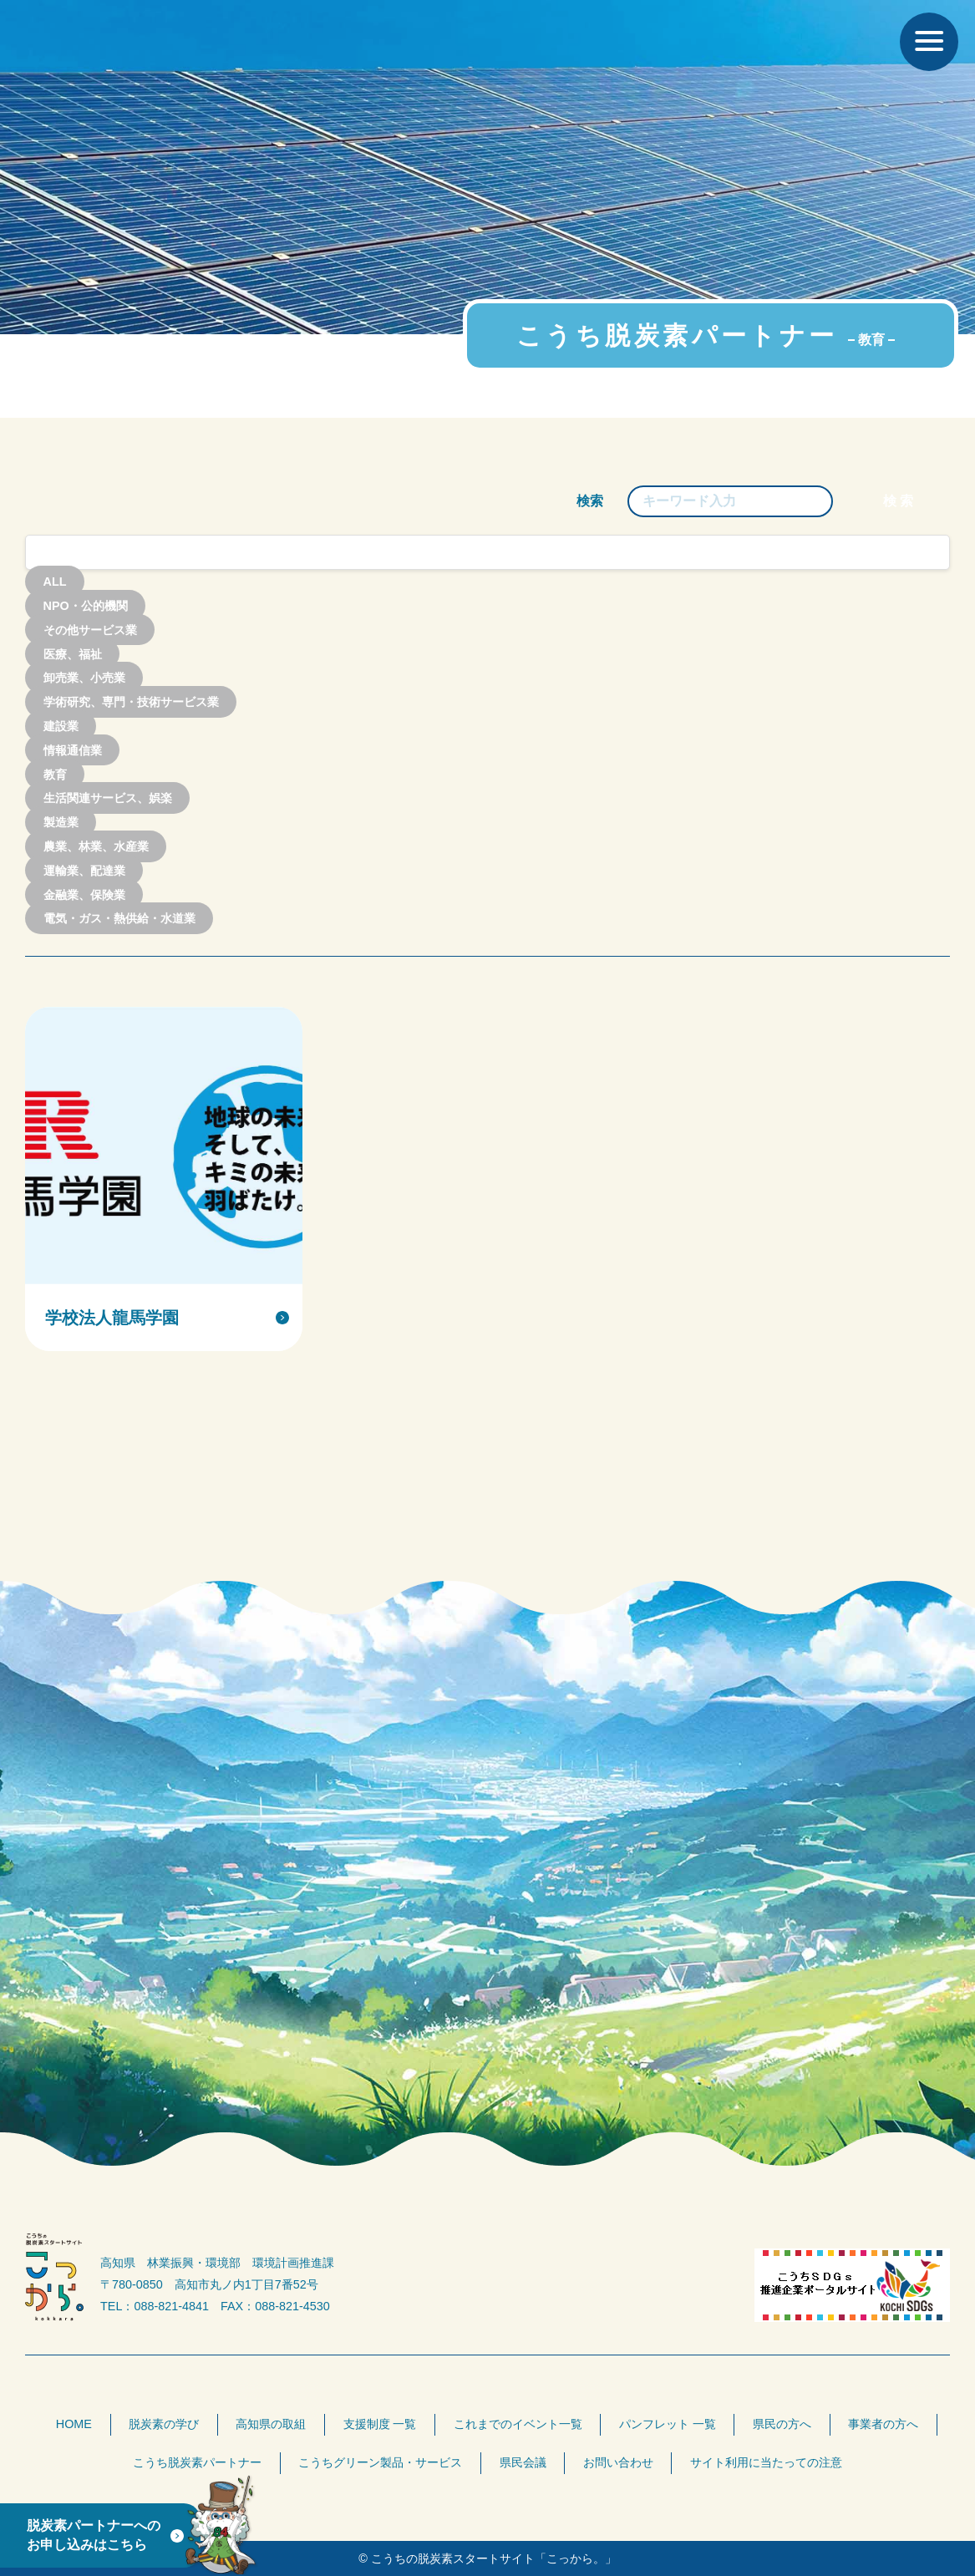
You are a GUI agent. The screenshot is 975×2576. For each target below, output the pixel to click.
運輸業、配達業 (84, 870)
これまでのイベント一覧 (518, 2424)
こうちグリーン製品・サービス (380, 2462)
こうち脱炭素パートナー (197, 2462)
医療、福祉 (72, 653)
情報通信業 (72, 750)
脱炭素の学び (164, 2424)
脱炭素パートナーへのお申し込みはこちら (93, 2534)
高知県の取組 (271, 2424)
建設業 (61, 726)
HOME (74, 2424)
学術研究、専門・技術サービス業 (131, 702)
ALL (55, 581)
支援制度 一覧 (380, 2424)
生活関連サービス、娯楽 (107, 798)
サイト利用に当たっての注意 (766, 2462)
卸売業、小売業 (84, 677)
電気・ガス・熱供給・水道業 (119, 918)
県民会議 (523, 2462)
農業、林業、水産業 (96, 846)
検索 (589, 501)
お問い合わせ (618, 2462)
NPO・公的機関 (85, 605)
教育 (55, 773)
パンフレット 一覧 (667, 2424)
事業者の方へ (883, 2424)
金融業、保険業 (84, 894)
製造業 (61, 822)
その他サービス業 (90, 630)
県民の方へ (782, 2424)
